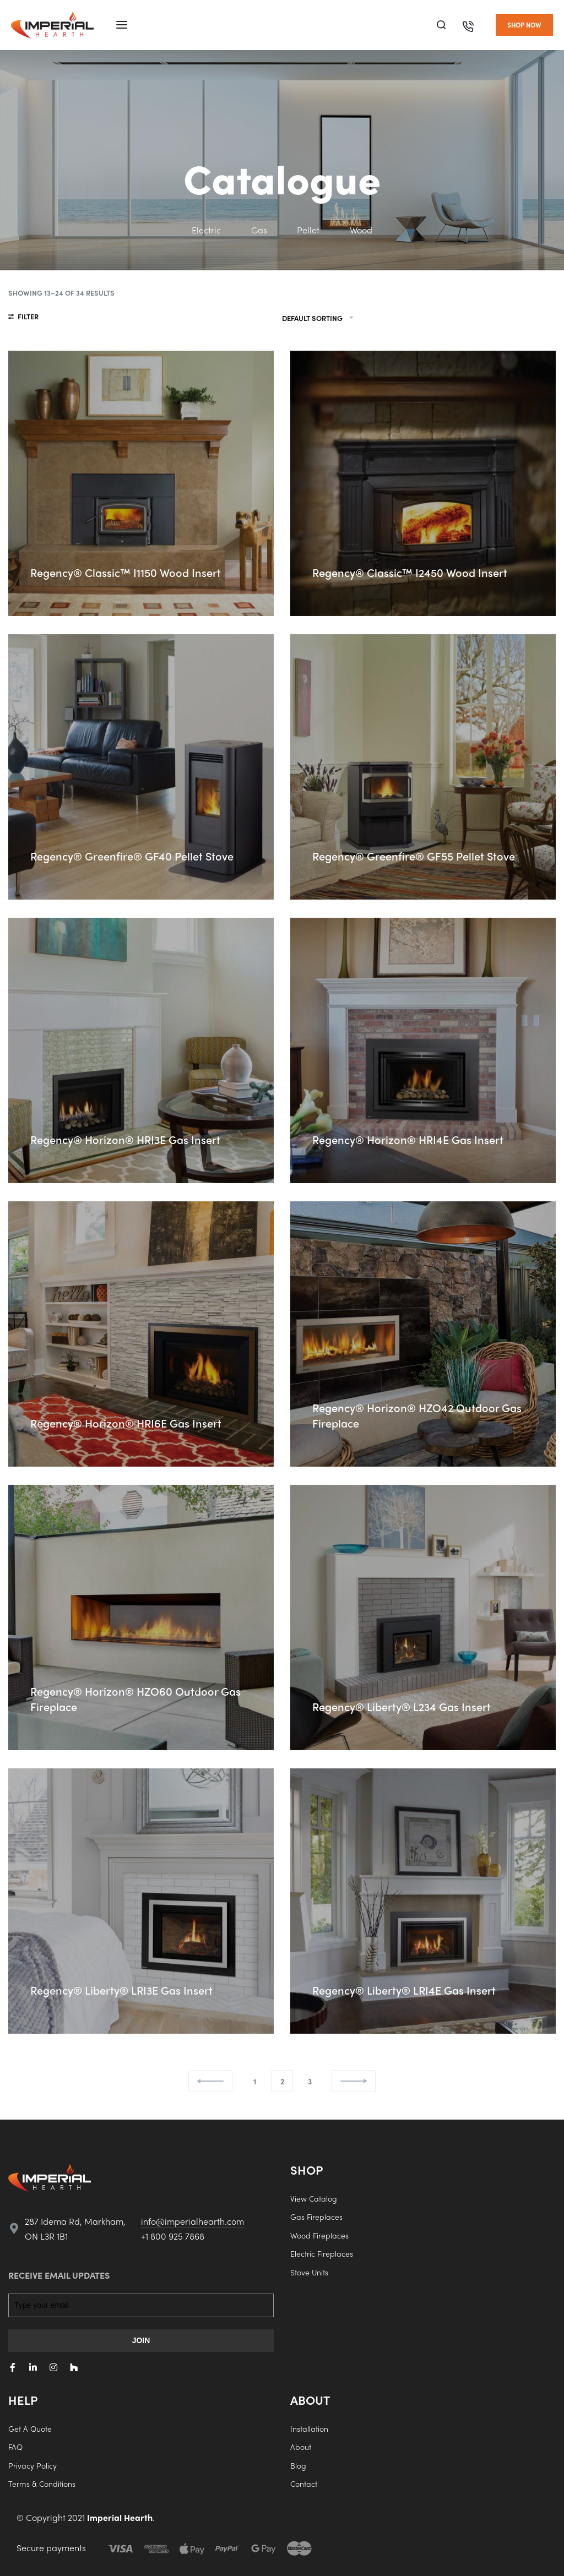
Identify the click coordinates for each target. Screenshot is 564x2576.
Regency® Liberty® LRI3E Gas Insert (121, 1990)
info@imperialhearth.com (192, 2221)
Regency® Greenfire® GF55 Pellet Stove (413, 856)
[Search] (441, 25)
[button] (524, 25)
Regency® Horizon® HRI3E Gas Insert (125, 1139)
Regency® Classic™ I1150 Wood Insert (125, 572)
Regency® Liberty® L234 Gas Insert (401, 1706)
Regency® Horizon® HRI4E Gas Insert (407, 1139)
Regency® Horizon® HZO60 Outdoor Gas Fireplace (135, 1698)
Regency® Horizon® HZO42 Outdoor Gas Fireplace (417, 1415)
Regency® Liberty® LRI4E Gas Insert (404, 1990)
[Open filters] (23, 318)
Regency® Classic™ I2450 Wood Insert (409, 572)
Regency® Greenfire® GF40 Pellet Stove (132, 856)
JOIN (141, 2340)
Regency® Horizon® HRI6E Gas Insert (125, 1423)
